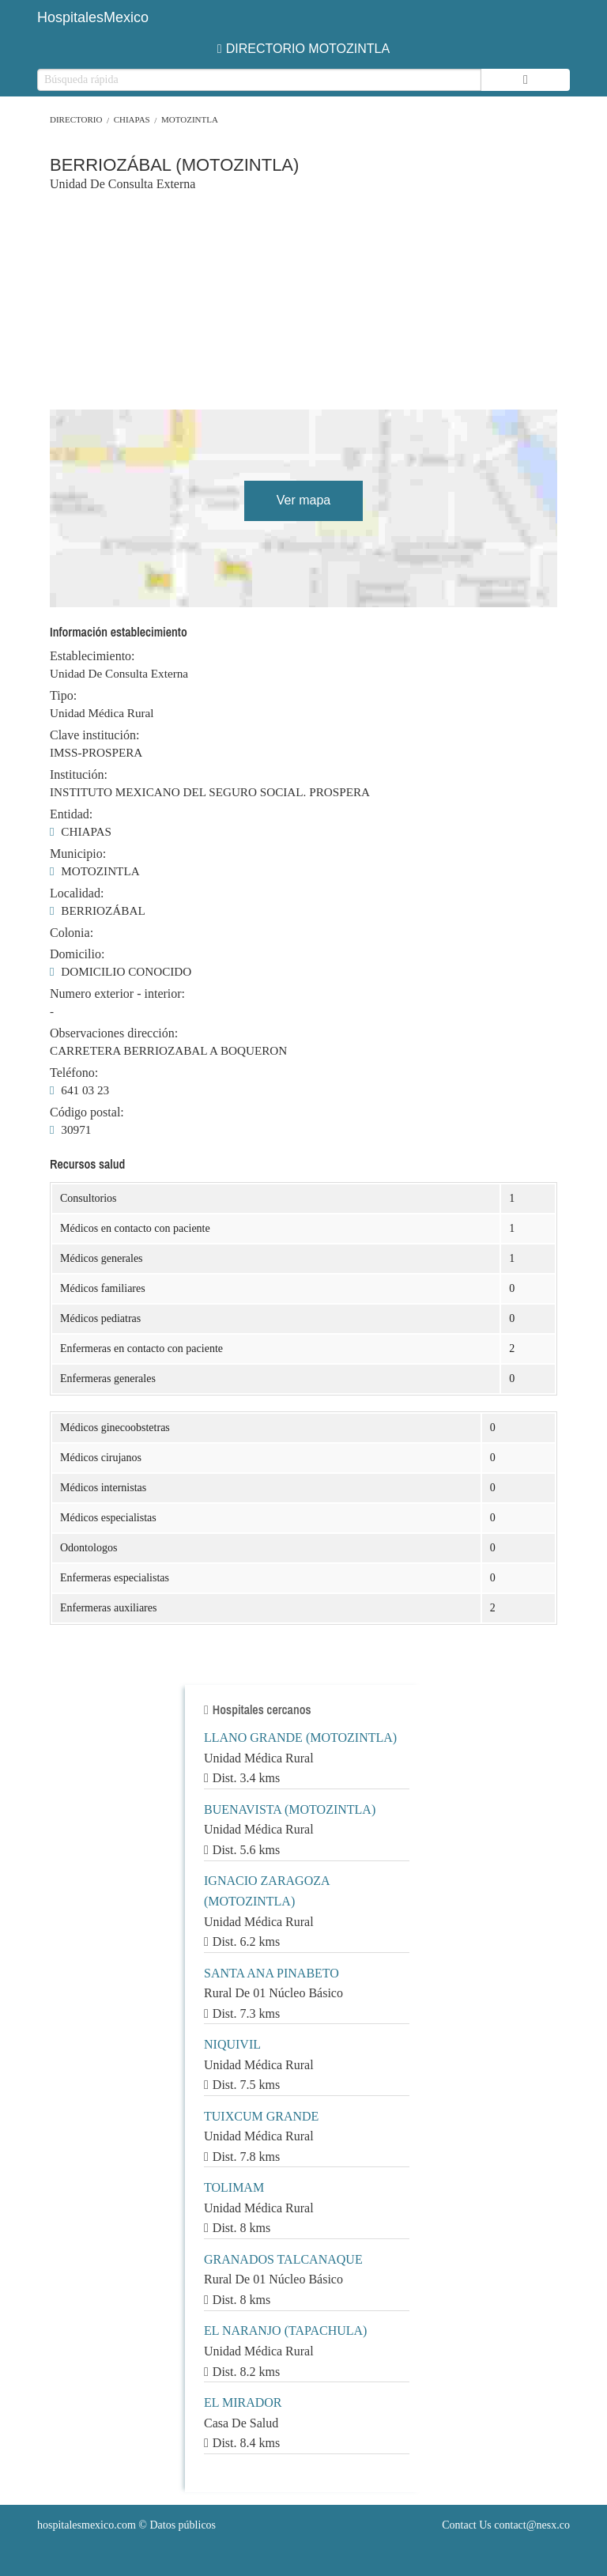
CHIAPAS (132, 119)
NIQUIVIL (232, 2044)
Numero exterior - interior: (117, 994)
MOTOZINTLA (189, 119)
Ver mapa (303, 500)
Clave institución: (94, 735)
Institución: (78, 775)
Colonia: (71, 933)
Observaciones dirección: (114, 1033)
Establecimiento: (92, 656)
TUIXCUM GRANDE (261, 2116)
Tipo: (63, 695)
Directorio (76, 119)
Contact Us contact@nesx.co (506, 2525)
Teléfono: (74, 1073)
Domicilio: (77, 954)
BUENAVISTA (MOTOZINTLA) (289, 1809)
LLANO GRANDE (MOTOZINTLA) (300, 1737)
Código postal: (87, 1112)
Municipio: (78, 854)
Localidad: (77, 893)
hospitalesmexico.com (86, 2525)
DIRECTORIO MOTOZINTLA (303, 48)
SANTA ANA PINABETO (271, 1973)
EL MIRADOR (243, 2402)
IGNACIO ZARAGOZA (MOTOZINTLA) (267, 1891)
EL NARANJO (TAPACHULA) (285, 2330)
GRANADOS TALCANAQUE (283, 2259)
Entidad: (71, 814)
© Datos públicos (126, 2525)
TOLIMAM (234, 2187)
